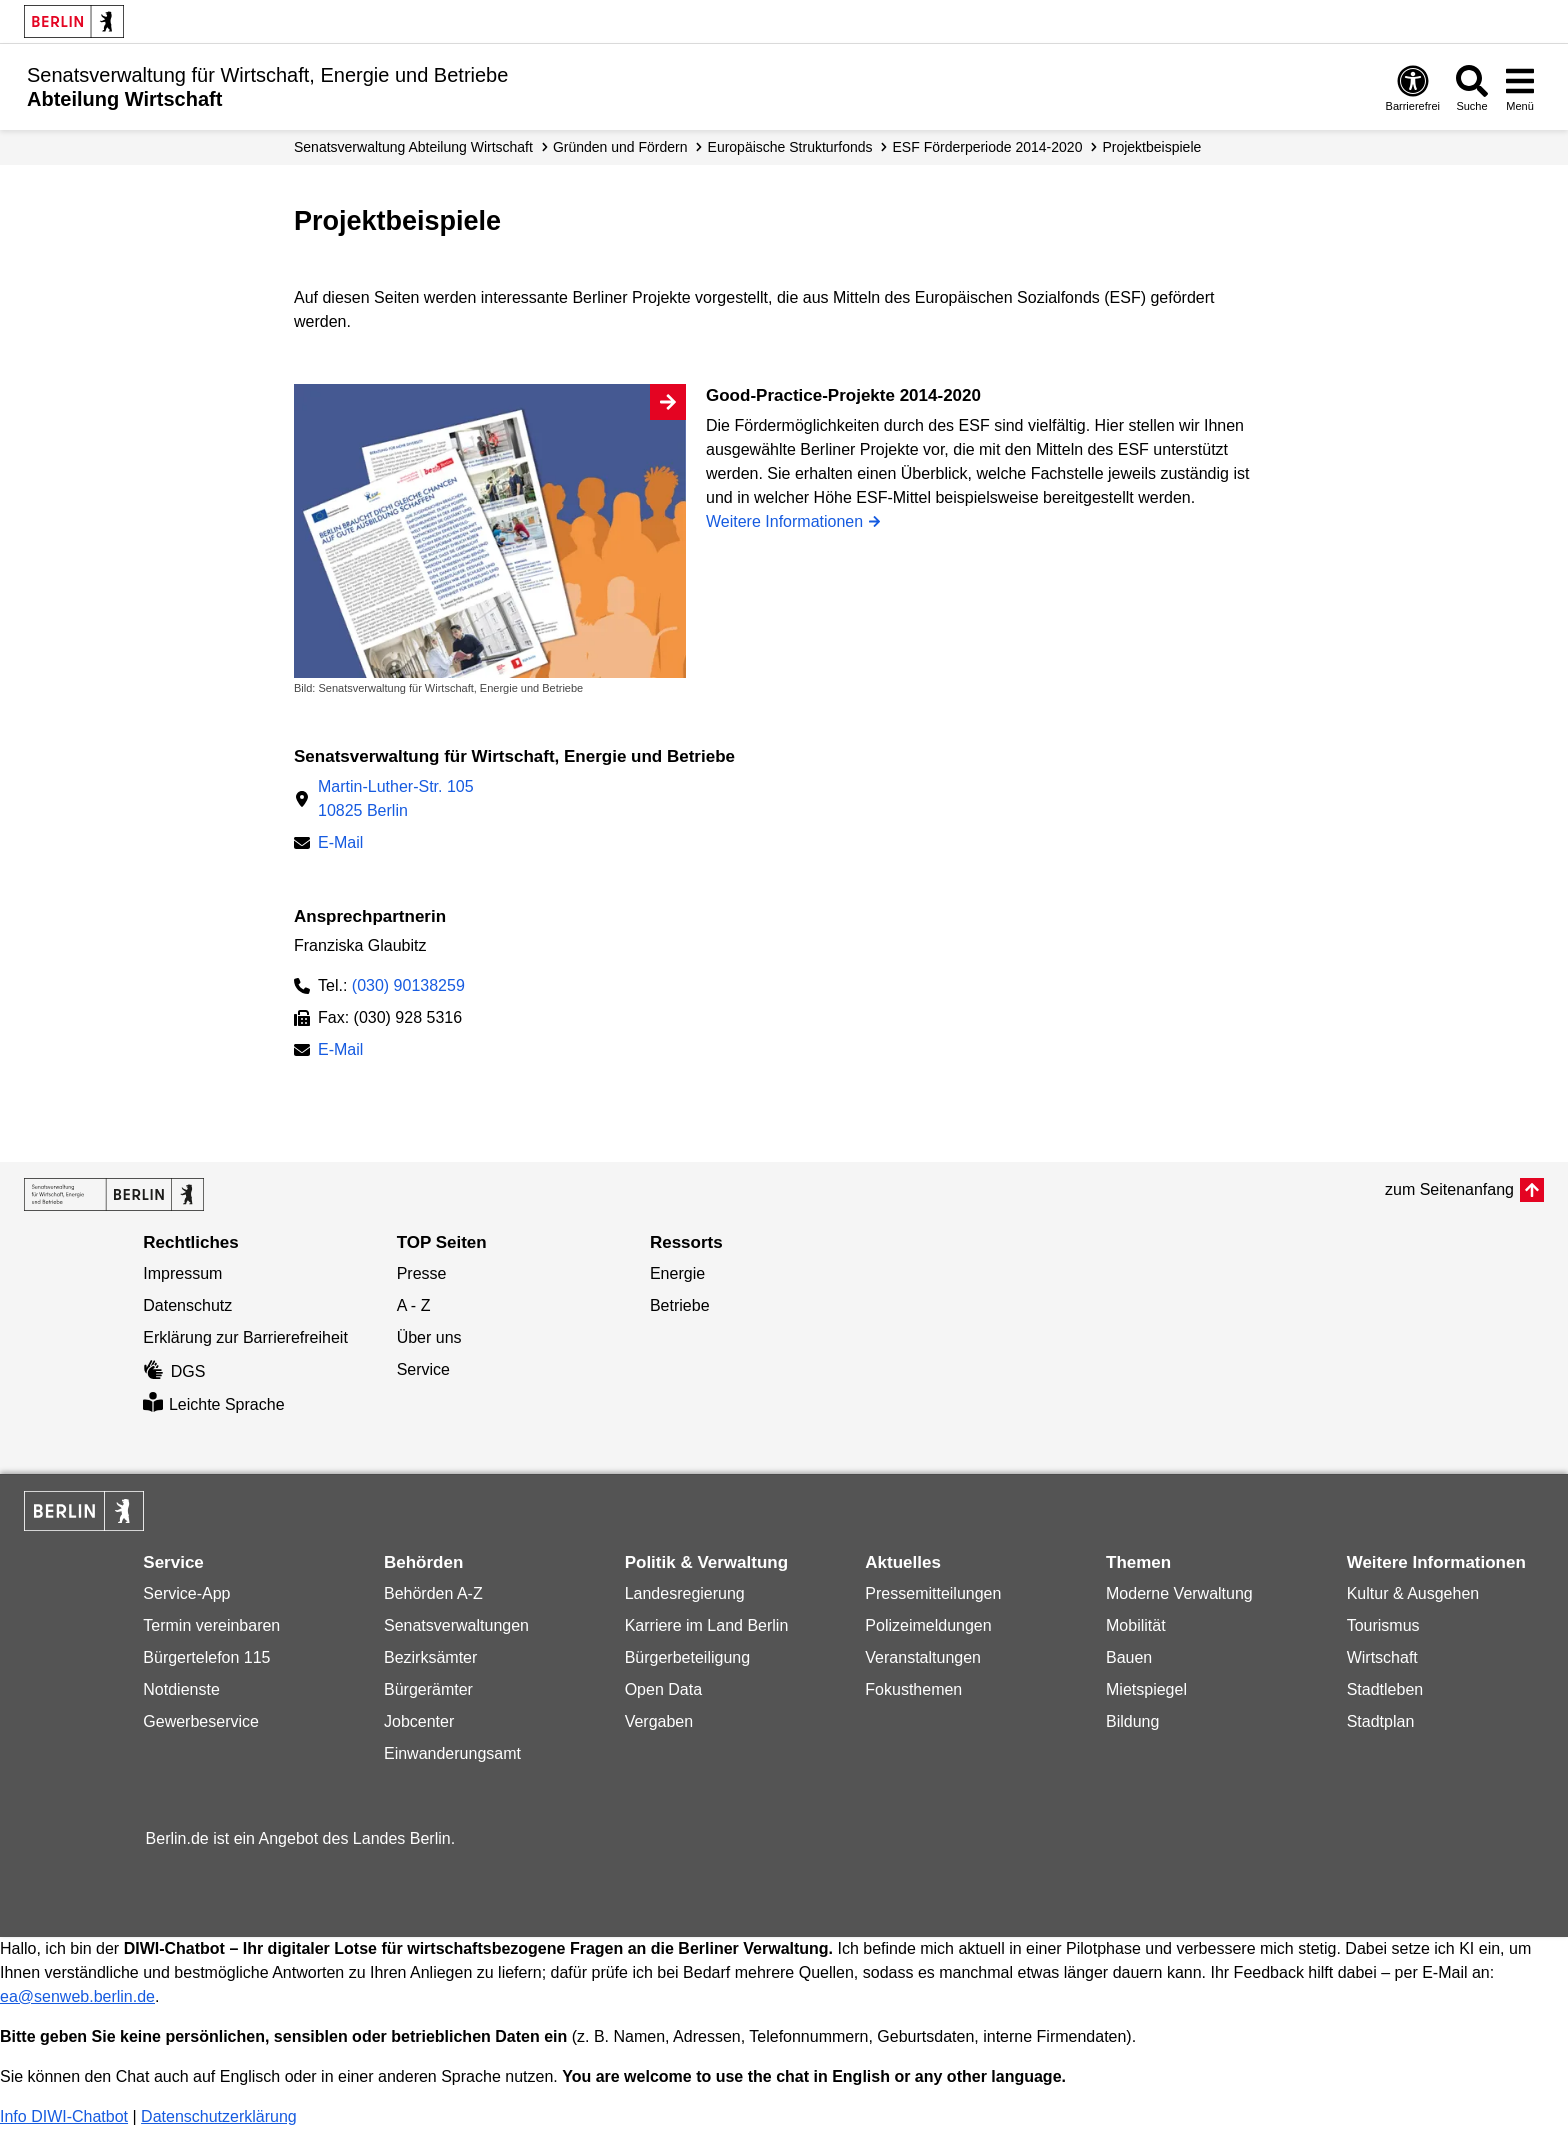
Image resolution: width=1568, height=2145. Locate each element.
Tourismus (1383, 1625)
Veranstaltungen (923, 1657)
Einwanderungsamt (452, 1753)
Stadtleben (1385, 1689)
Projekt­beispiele (1151, 147)
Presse (422, 1273)
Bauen (1129, 1657)
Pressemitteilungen (933, 1593)
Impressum (182, 1273)
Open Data (663, 1689)
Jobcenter (419, 1721)
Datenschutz (187, 1305)
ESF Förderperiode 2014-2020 (988, 147)
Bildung (1132, 1721)
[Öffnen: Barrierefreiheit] (1413, 87)
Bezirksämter (430, 1657)
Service (423, 1369)
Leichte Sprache (213, 1404)
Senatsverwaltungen (456, 1625)
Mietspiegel (1146, 1689)
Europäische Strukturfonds (790, 147)
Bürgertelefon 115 (206, 1657)
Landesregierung (685, 1593)
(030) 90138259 (408, 985)
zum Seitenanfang (1449, 1189)
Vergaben (659, 1721)
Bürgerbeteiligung (687, 1657)
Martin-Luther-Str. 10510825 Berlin (396, 798)
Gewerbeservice (201, 1721)
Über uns (429, 1337)
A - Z (414, 1305)
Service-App (186, 1593)
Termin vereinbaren (211, 1625)
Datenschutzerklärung (219, 2116)
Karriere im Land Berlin (707, 1625)
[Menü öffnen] (1520, 87)
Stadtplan (1381, 1721)
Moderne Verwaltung (1179, 1593)
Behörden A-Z (433, 1593)
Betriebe (680, 1305)
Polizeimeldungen (928, 1625)
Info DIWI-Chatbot (64, 2116)
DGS (174, 1371)
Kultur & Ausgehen (1413, 1593)
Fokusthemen (913, 1689)
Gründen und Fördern (620, 147)
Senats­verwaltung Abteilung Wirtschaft (413, 147)
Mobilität (1136, 1625)
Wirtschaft (1382, 1657)
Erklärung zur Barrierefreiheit (245, 1337)
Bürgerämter (428, 1689)
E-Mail (340, 844)
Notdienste (181, 1689)
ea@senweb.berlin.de (77, 1996)
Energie (677, 1273)
